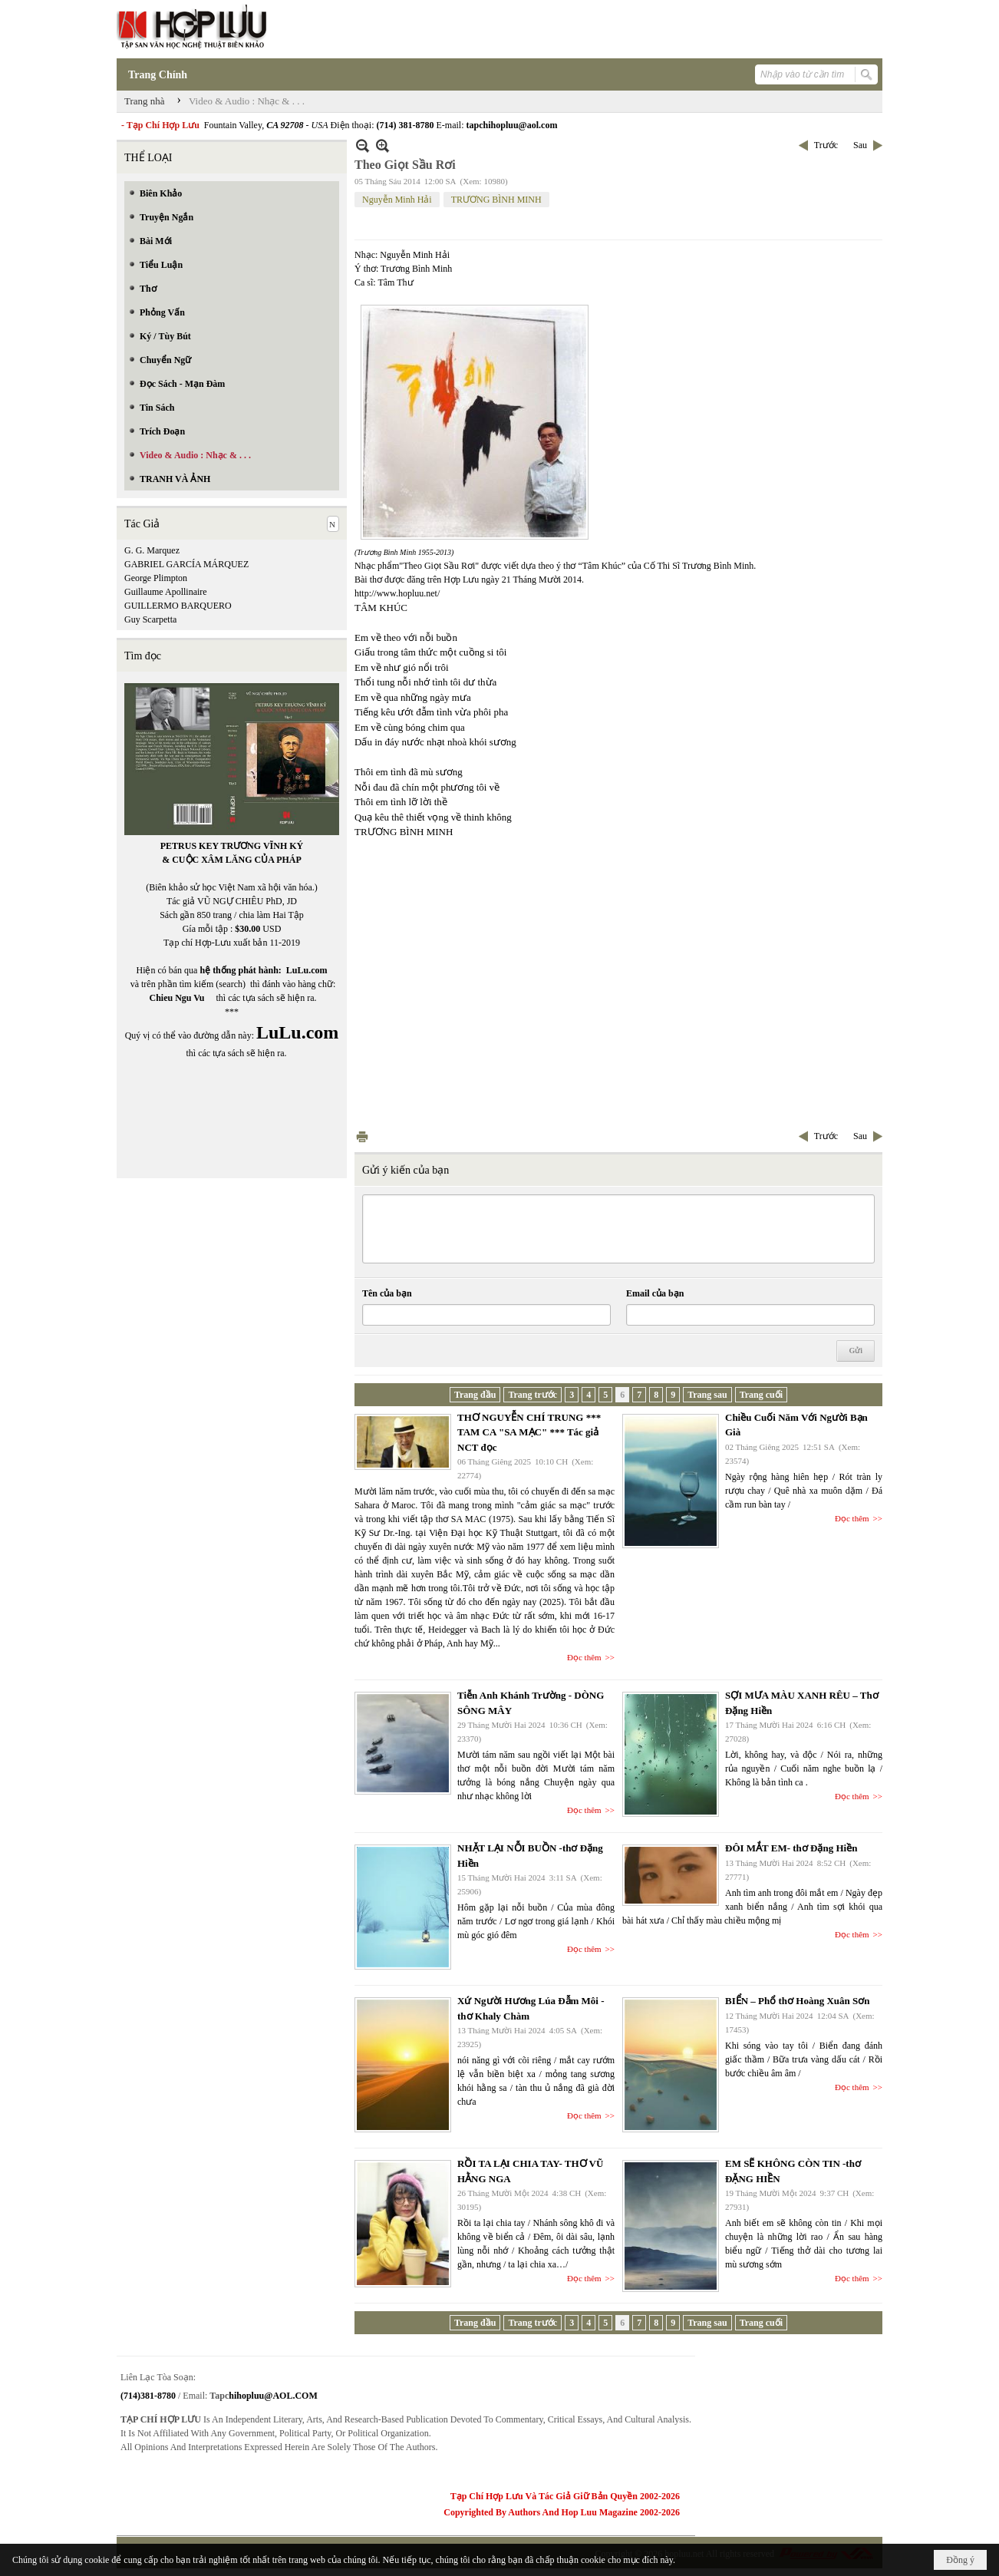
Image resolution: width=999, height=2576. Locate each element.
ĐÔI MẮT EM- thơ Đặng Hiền (791, 1848)
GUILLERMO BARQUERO (178, 605)
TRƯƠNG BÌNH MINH (496, 199)
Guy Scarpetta (150, 619)
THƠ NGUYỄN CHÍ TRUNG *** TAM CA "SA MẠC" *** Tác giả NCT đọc (529, 1432)
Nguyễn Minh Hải (397, 199)
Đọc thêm (584, 1657)
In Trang (362, 1136)
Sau (860, 145)
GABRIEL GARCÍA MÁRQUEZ (186, 564)
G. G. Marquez (152, 550)
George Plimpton (155, 578)
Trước (826, 145)
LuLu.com (307, 970)
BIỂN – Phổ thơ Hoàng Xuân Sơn (797, 2000)
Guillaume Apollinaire (165, 591)
